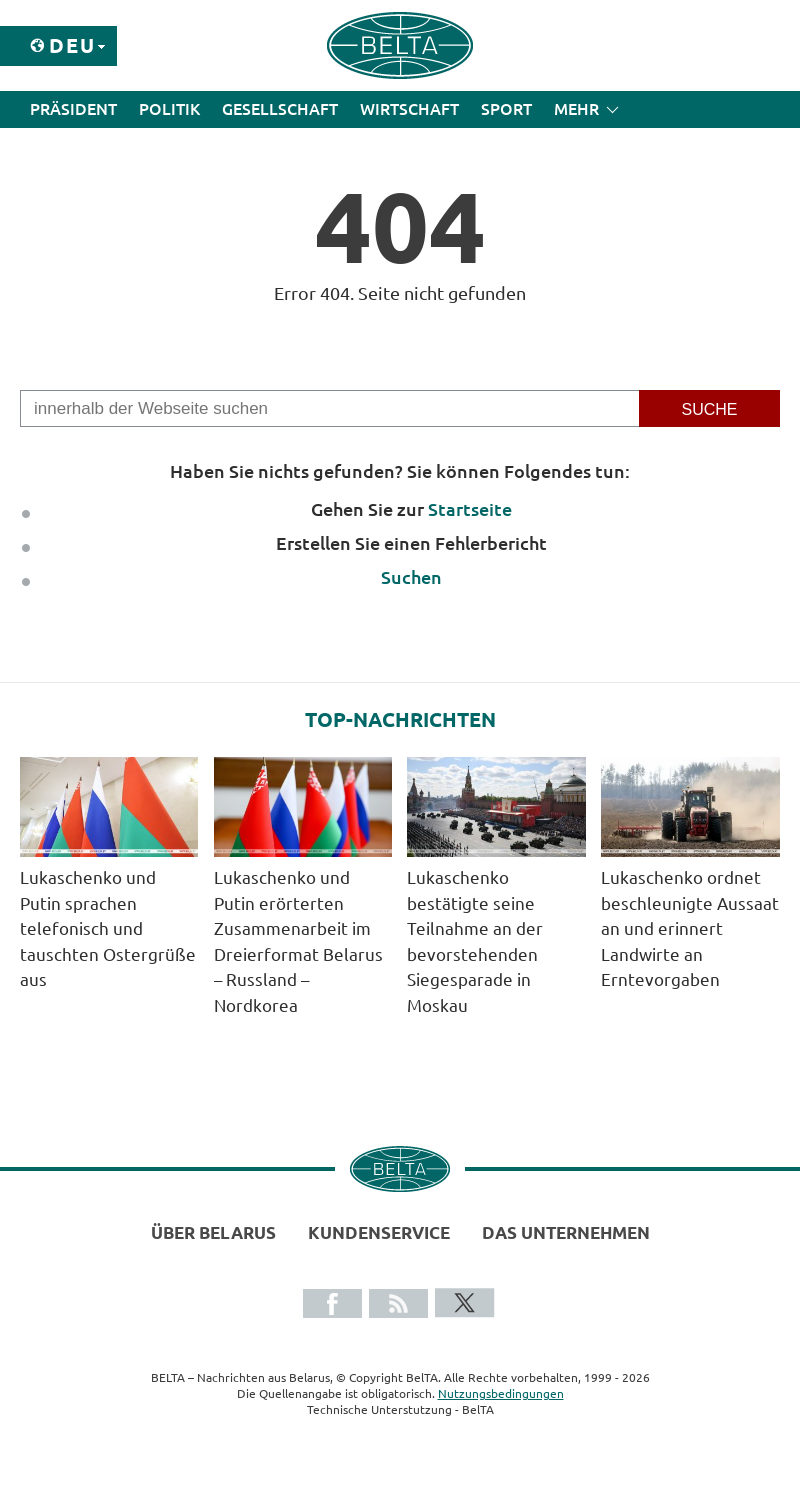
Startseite (470, 509)
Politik (169, 109)
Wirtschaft (409, 109)
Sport (506, 109)
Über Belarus (213, 1232)
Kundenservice (379, 1232)
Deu (72, 45)
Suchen (411, 577)
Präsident (73, 109)
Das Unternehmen (566, 1232)
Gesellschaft (280, 109)
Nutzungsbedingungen (501, 1393)
